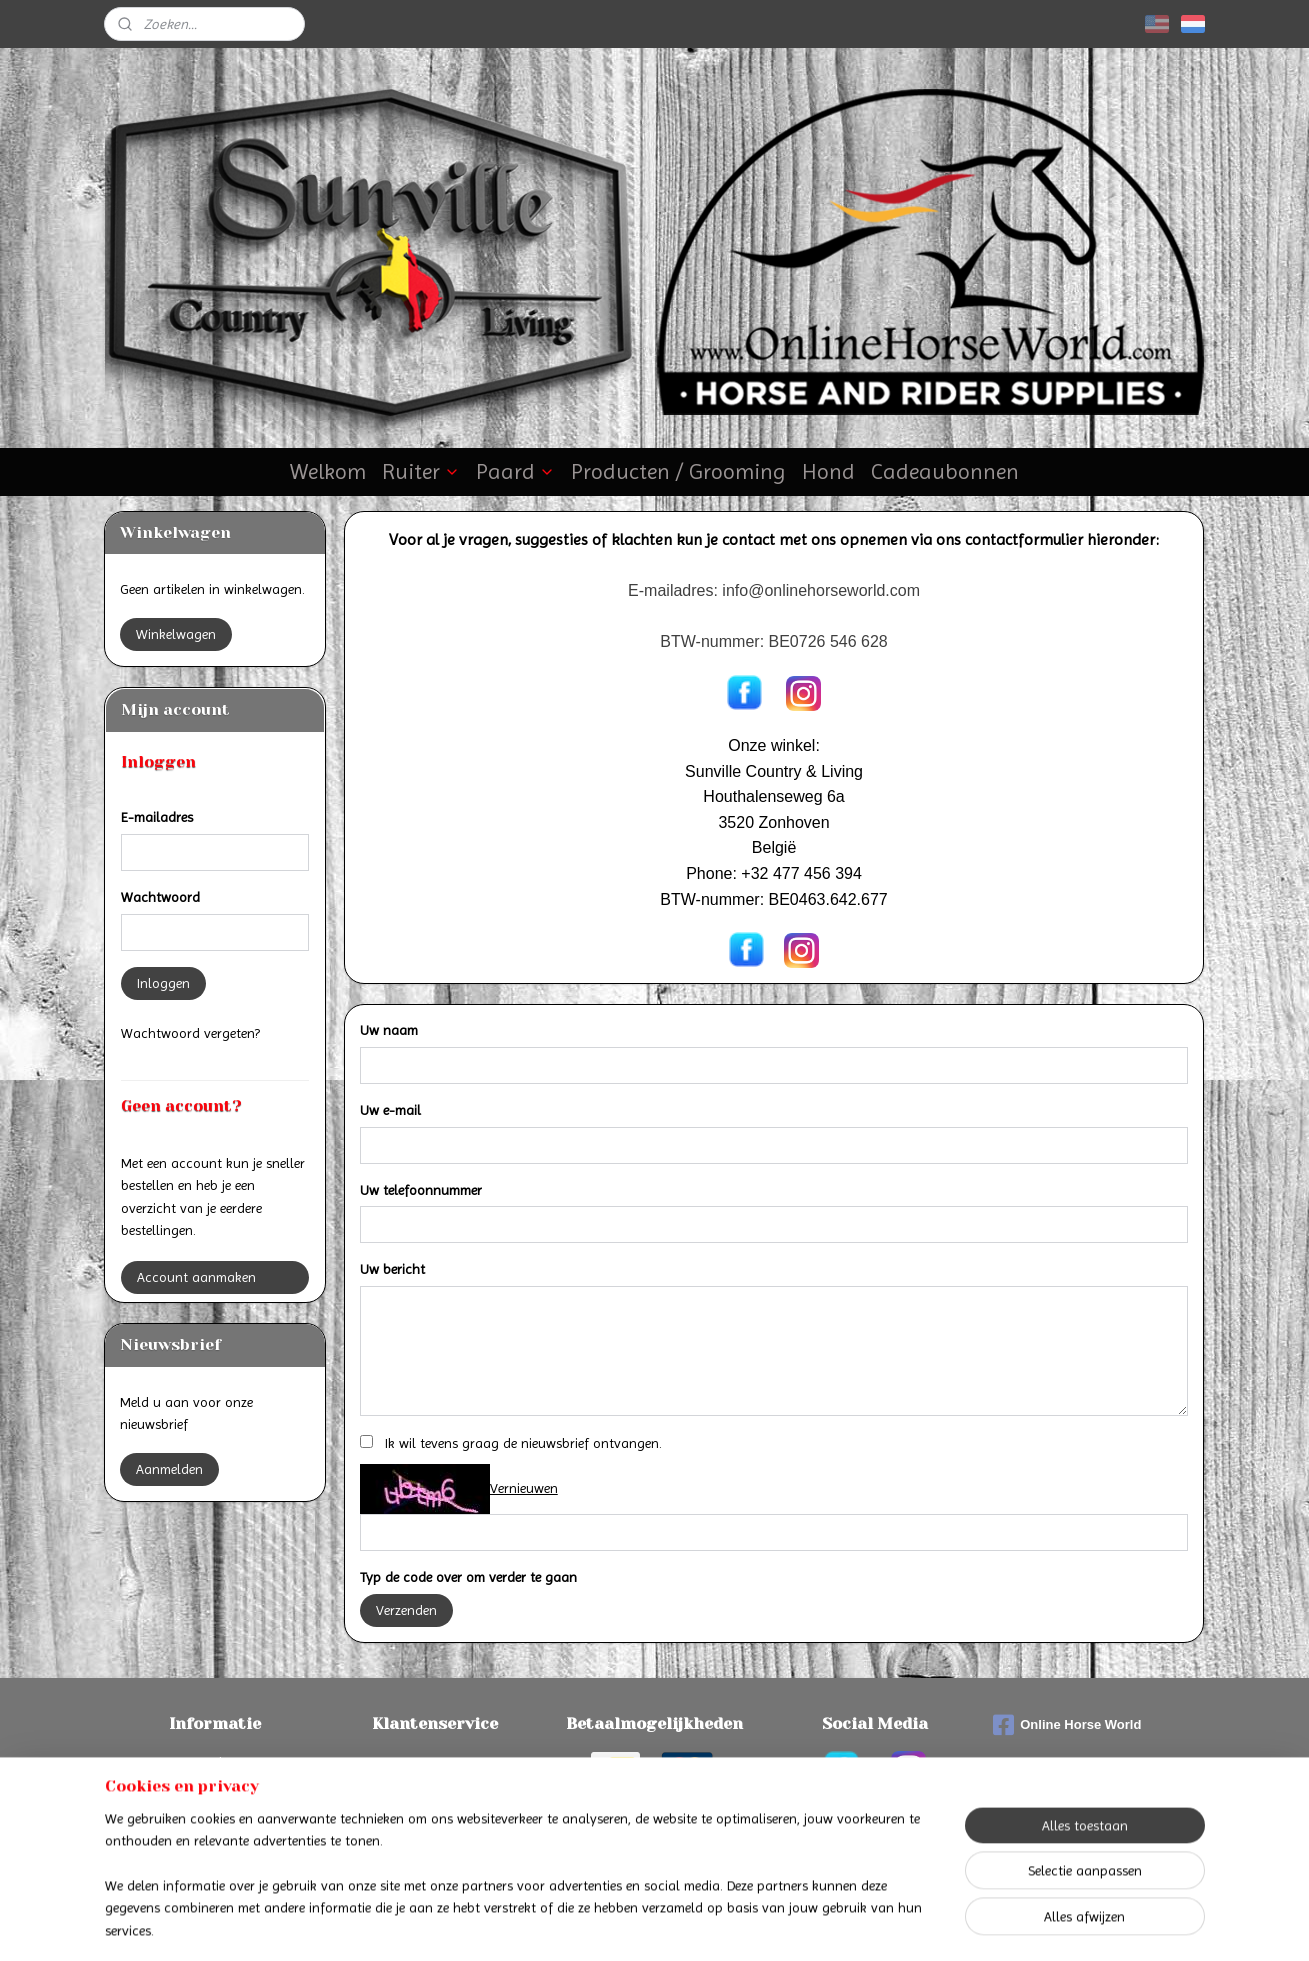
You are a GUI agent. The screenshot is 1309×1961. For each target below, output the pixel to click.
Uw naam (389, 1030)
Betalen (215, 1762)
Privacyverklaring (434, 1807)
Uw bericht (392, 1269)
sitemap (602, 1924)
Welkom (328, 471)
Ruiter (421, 471)
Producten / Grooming (678, 471)
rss (637, 1924)
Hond (828, 471)
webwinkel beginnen (702, 1924)
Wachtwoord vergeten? (190, 1033)
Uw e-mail (390, 1110)
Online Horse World (1067, 1725)
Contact (434, 1762)
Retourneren (214, 1807)
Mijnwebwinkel (854, 1924)
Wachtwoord (160, 897)
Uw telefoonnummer (421, 1190)
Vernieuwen (524, 1488)
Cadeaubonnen (945, 471)
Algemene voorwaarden (435, 1785)
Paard (515, 471)
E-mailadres (157, 817)
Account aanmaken (196, 1277)
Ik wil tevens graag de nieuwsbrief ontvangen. (523, 1443)
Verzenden (406, 1610)
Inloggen (163, 983)
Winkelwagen (176, 634)
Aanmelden (169, 1469)
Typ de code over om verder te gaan (468, 1577)
